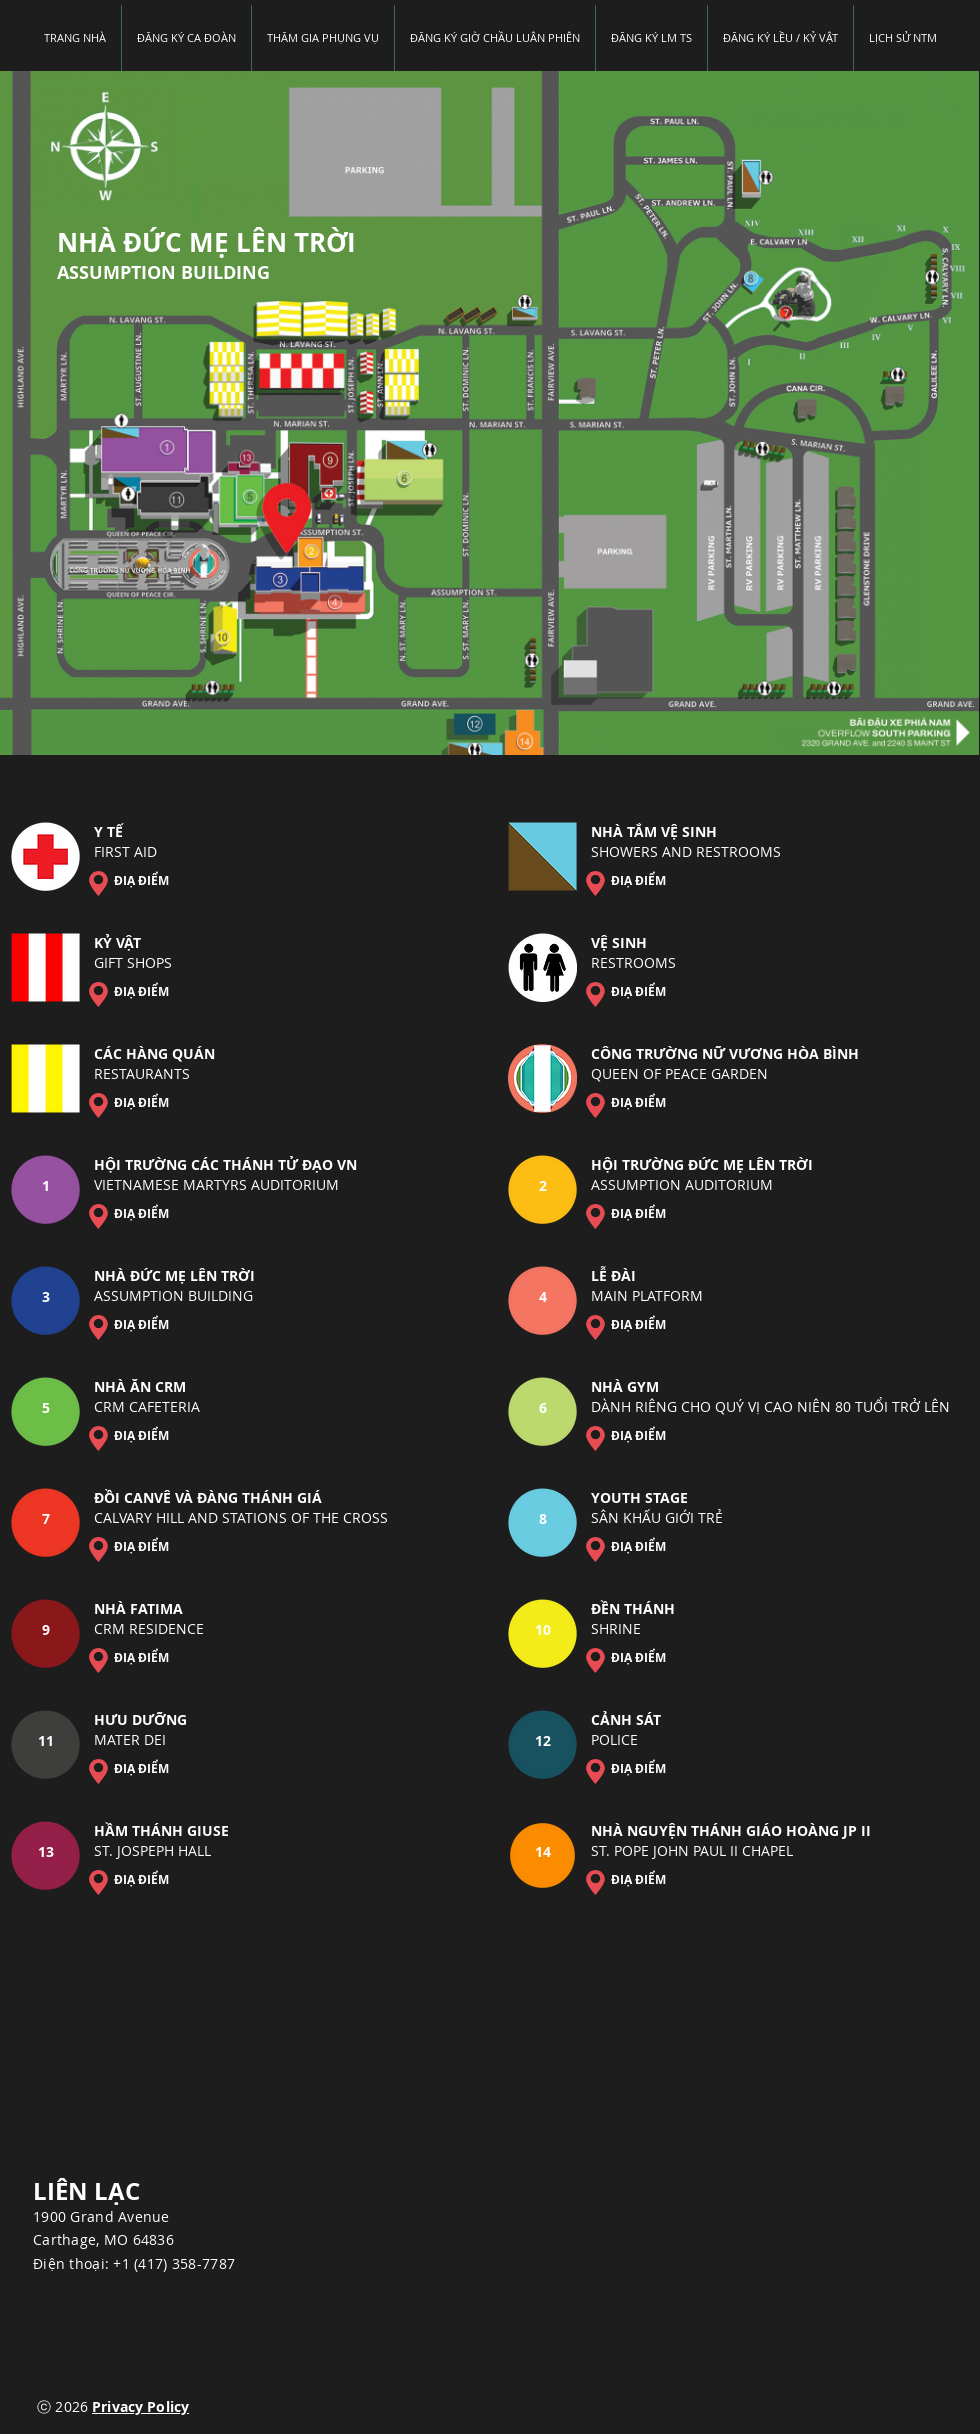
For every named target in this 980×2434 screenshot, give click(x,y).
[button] (651, 38)
